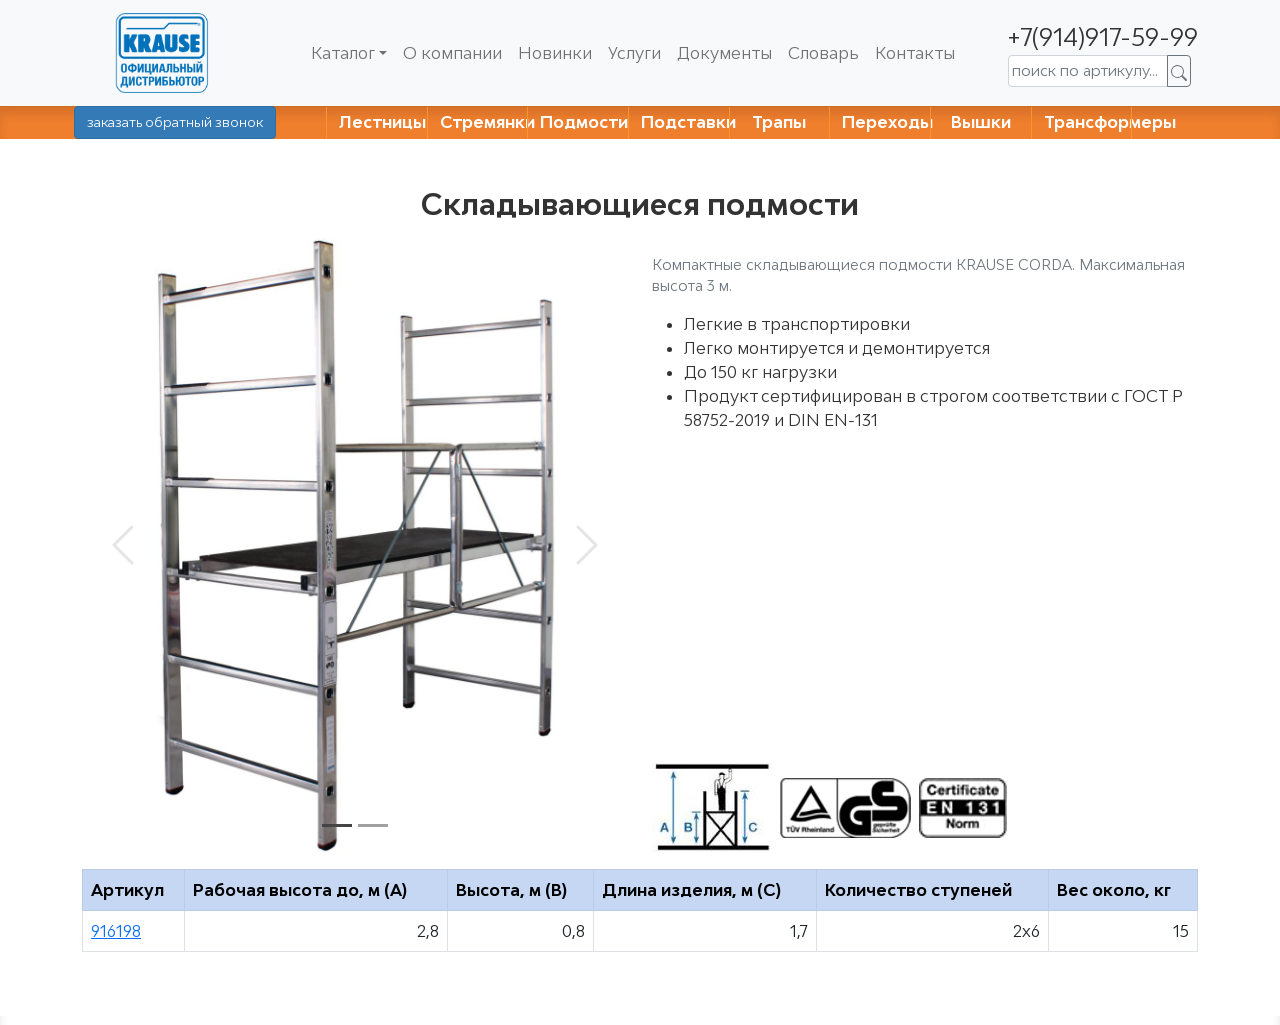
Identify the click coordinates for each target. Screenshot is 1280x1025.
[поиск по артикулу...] (1088, 71)
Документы (724, 53)
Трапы (779, 122)
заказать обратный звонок (175, 122)
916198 (116, 931)
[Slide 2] (373, 825)
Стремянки (487, 122)
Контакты (915, 53)
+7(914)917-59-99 (1103, 36)
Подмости (584, 122)
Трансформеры (1110, 122)
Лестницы (382, 122)
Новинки (555, 53)
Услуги (634, 53)
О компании (452, 53)
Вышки (981, 122)
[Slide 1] (337, 825)
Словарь (823, 53)
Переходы (887, 122)
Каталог (343, 53)
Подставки (688, 122)
